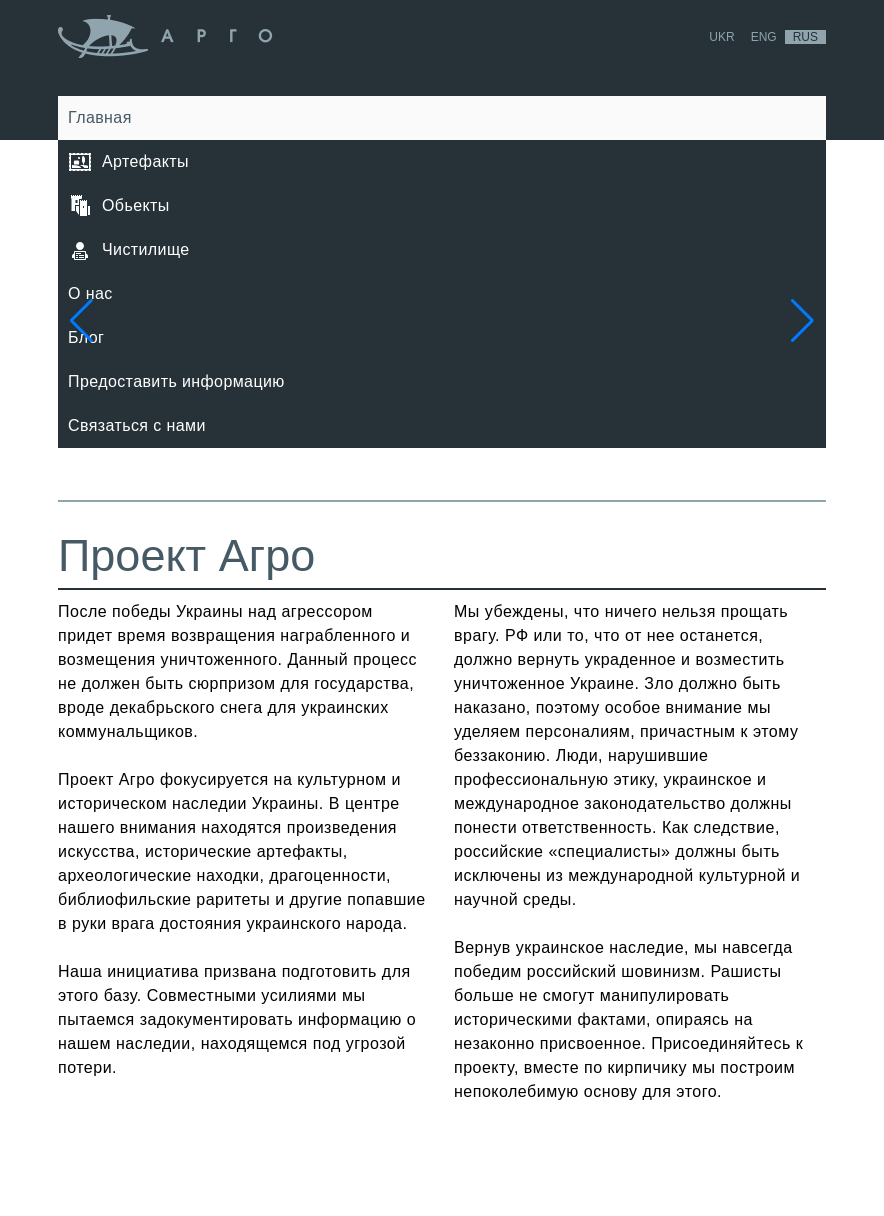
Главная (100, 117)
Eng (764, 37)
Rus (805, 37)
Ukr (721, 37)
